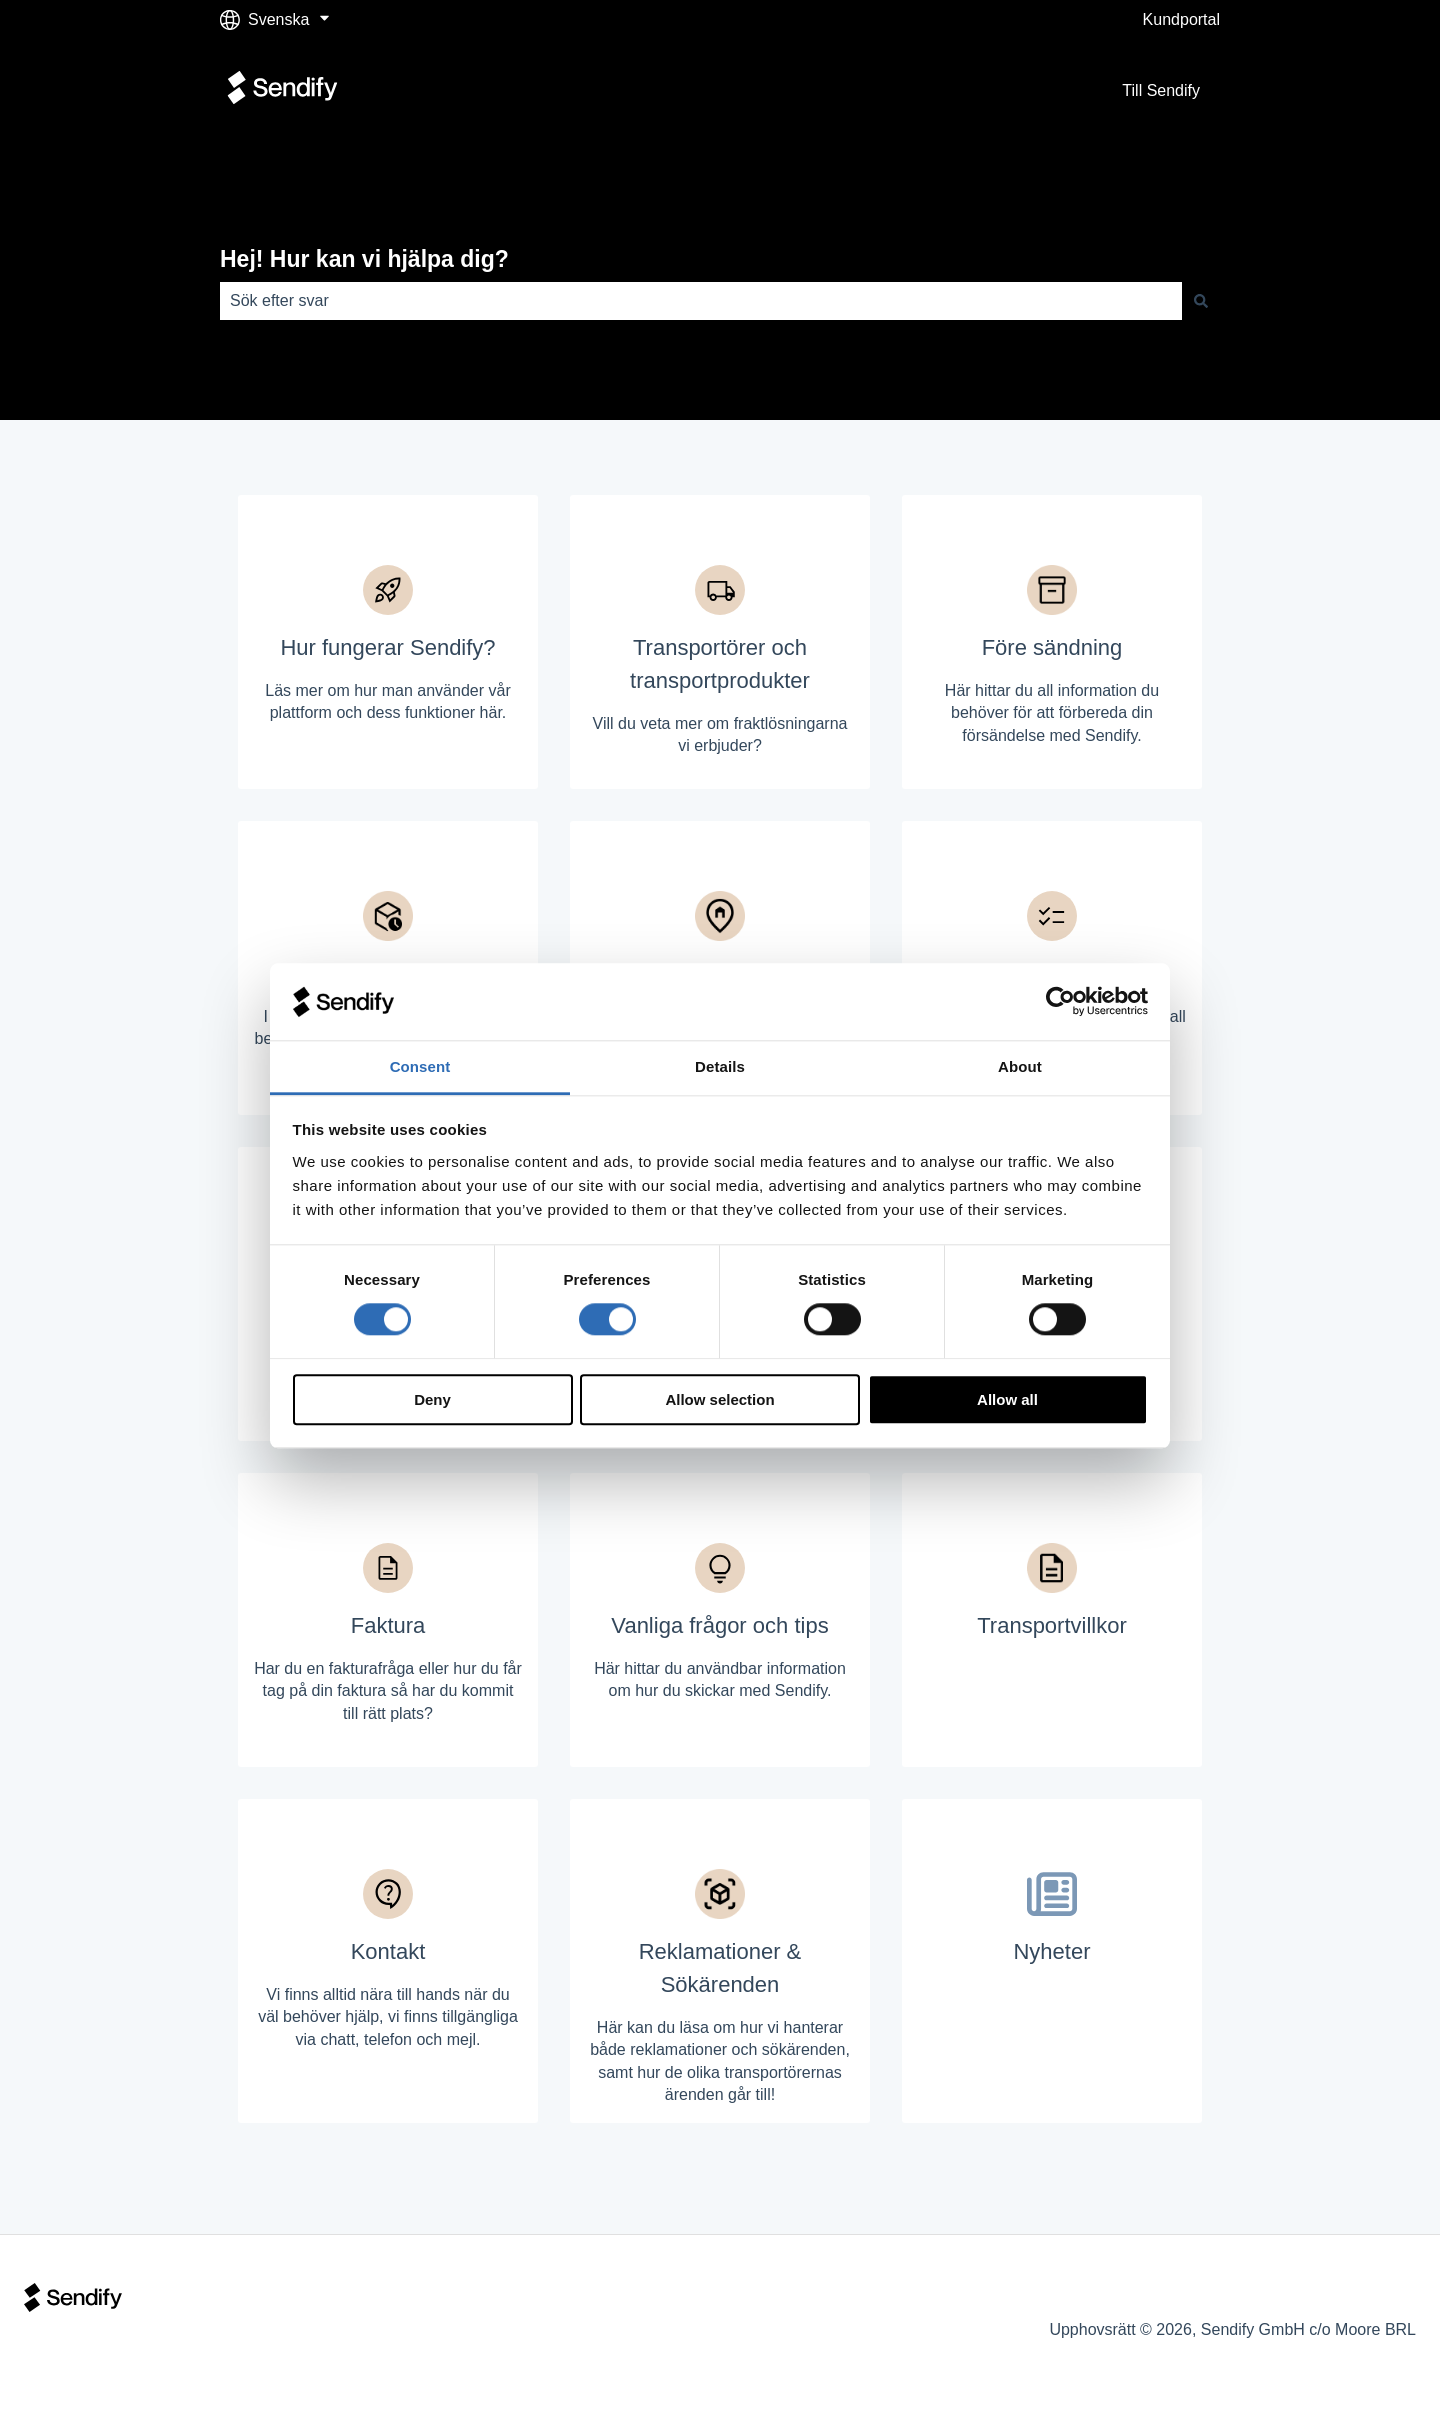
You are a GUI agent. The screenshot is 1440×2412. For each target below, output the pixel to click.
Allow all (1007, 1399)
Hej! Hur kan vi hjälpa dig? (364, 259)
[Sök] (1201, 301)
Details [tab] (720, 1066)
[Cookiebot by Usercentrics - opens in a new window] (1060, 1002)
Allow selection (719, 1399)
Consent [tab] (420, 1066)
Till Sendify (1161, 90)
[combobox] (701, 301)
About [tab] (1020, 1066)
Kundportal (1181, 19)
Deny (432, 1399)
